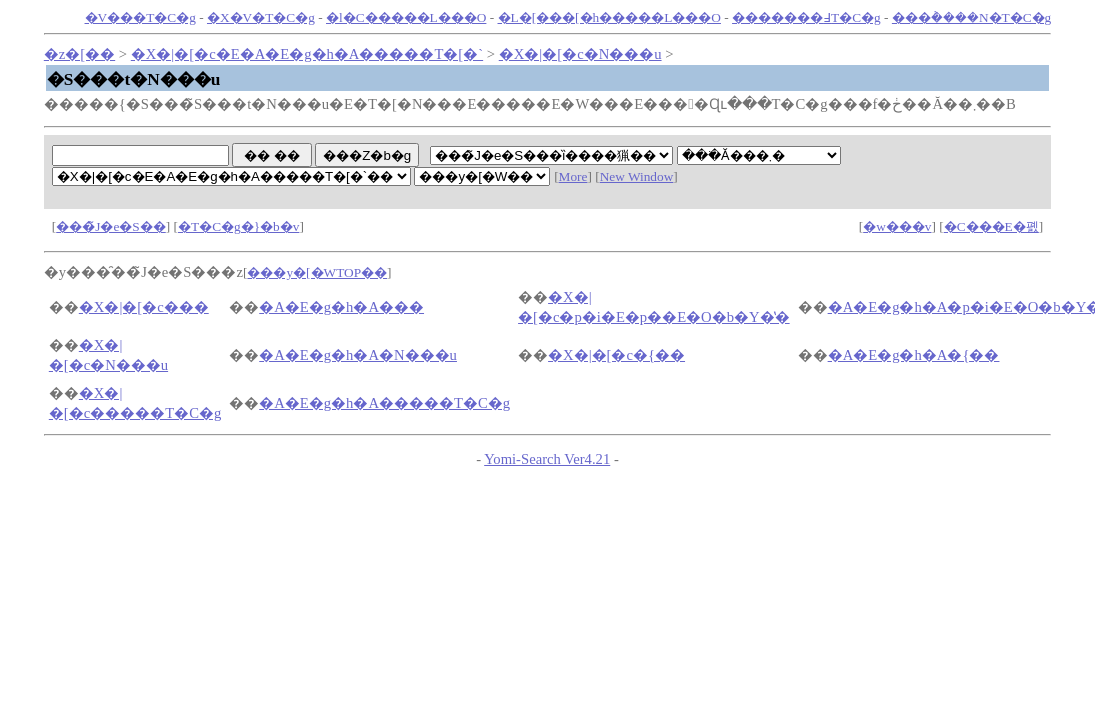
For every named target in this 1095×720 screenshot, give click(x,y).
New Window (637, 176)
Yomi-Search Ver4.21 (547, 459)
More (573, 176)
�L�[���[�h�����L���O (609, 17)
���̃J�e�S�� (111, 226)
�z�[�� (79, 54)
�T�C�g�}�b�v (238, 226)
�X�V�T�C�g (261, 17)
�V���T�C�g (140, 17)
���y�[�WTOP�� (317, 272)
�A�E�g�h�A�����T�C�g (384, 403)
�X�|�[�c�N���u (580, 54)
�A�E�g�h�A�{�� (914, 355)
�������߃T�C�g (806, 17)
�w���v (897, 226)
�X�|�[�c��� (144, 307)
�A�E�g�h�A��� (341, 307)
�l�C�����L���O (406, 17)
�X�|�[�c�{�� (616, 355)
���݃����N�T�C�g (971, 17)
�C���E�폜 (991, 226)
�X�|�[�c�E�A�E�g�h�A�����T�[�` (307, 54)
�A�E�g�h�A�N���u (358, 355)
